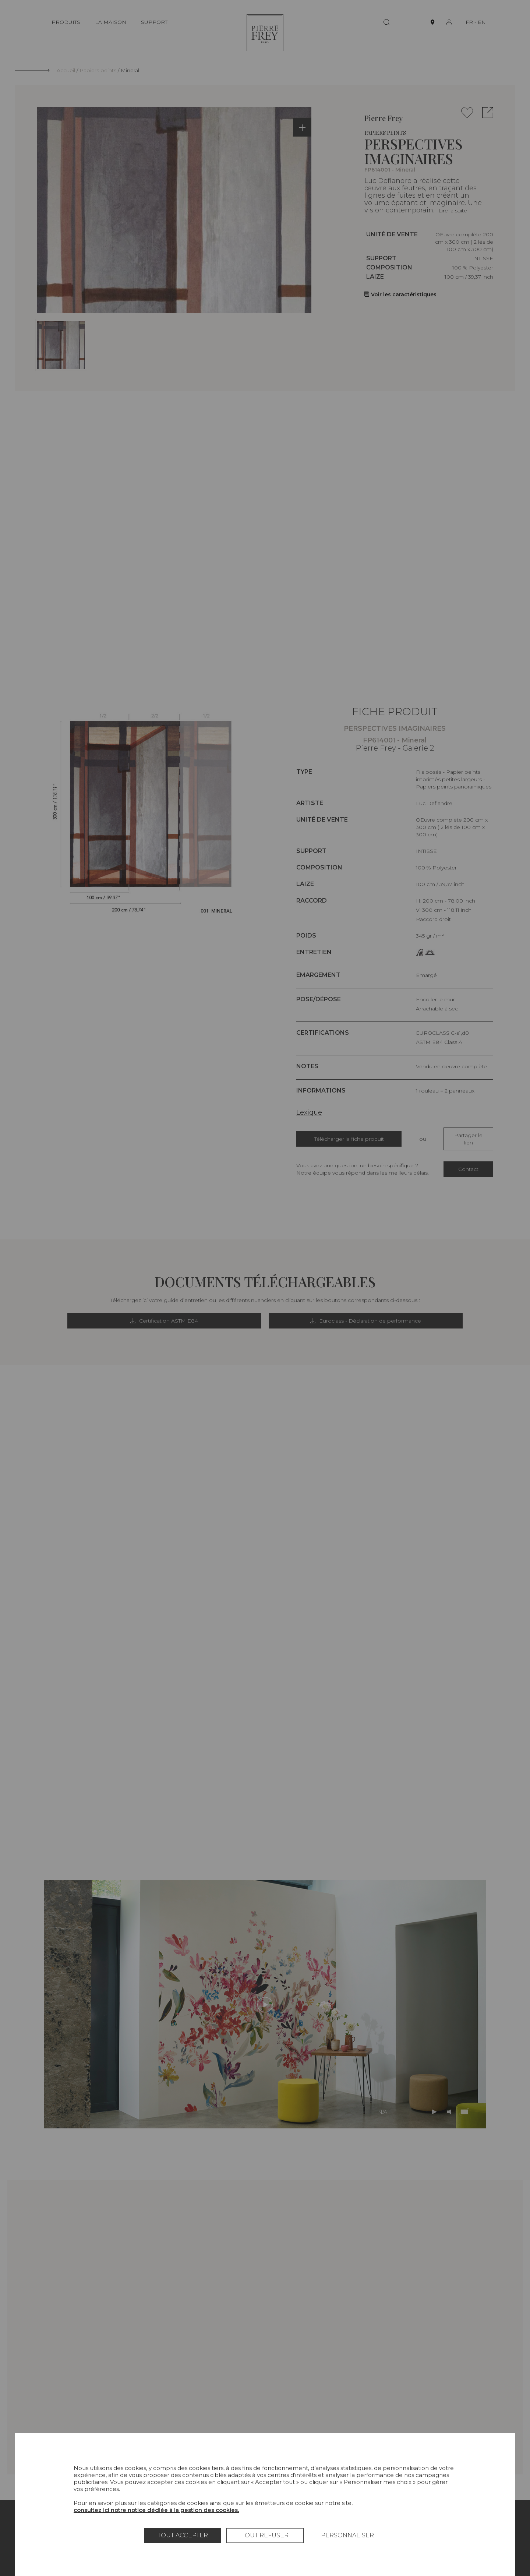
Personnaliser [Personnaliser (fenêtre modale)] (347, 2535)
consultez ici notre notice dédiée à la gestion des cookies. (156, 2509)
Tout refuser (265, 2535)
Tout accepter (183, 2535)
